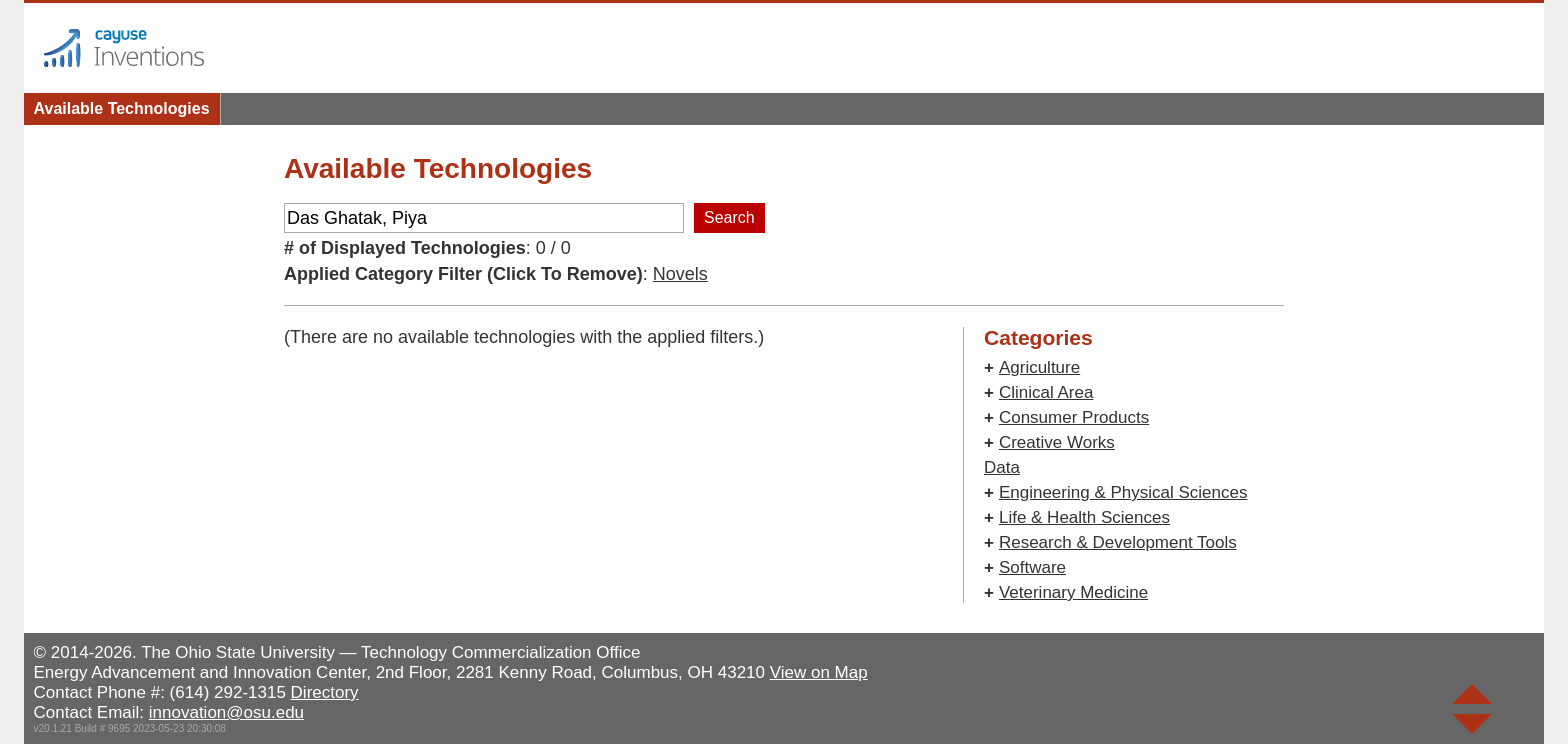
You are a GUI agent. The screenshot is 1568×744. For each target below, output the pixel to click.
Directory (325, 692)
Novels (680, 274)
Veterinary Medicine (1073, 592)
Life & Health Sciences (1084, 517)
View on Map (819, 672)
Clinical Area (1046, 392)
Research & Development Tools (1118, 542)
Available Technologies (122, 108)
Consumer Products (1074, 417)
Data (1002, 467)
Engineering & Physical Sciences (1123, 492)
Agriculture (1039, 367)
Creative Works (1057, 442)
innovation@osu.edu (226, 712)
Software (1032, 567)
